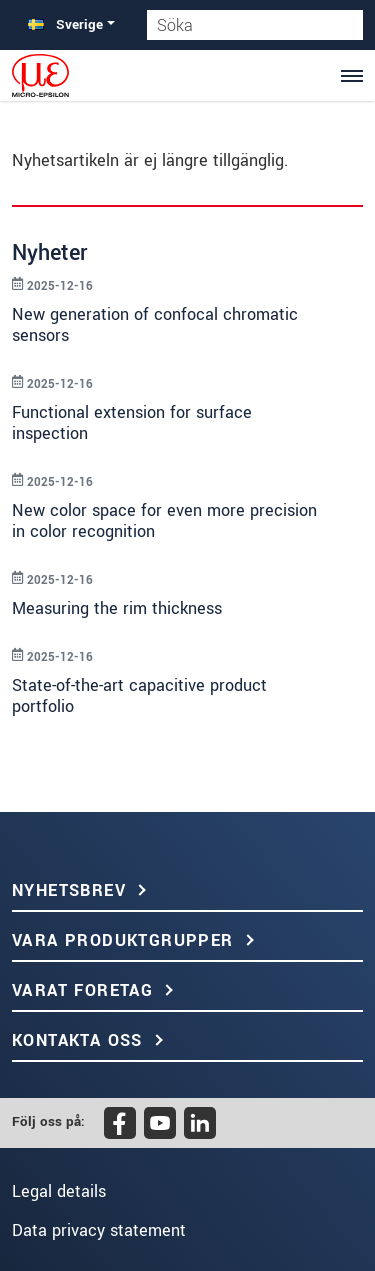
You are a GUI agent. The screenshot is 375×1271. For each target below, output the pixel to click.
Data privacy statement (99, 1230)
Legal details (59, 1191)
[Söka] (348, 25)
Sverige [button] (65, 25)
